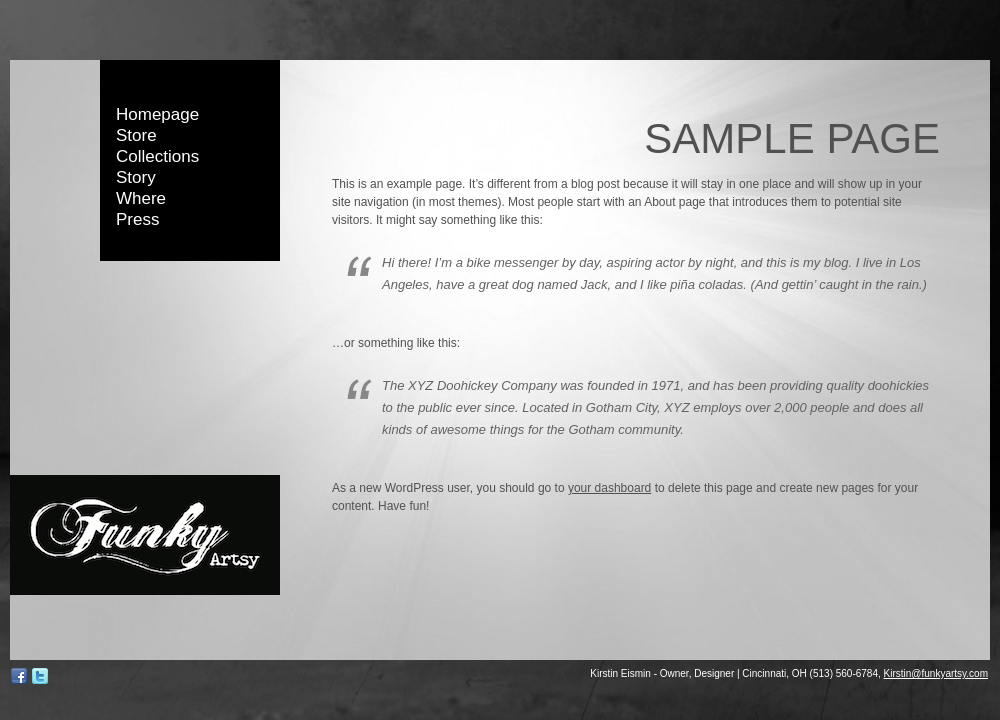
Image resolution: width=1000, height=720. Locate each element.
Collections (157, 156)
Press (137, 219)
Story (136, 177)
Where (141, 198)
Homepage (157, 114)
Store (136, 135)
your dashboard (609, 488)
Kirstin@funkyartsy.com (936, 673)
